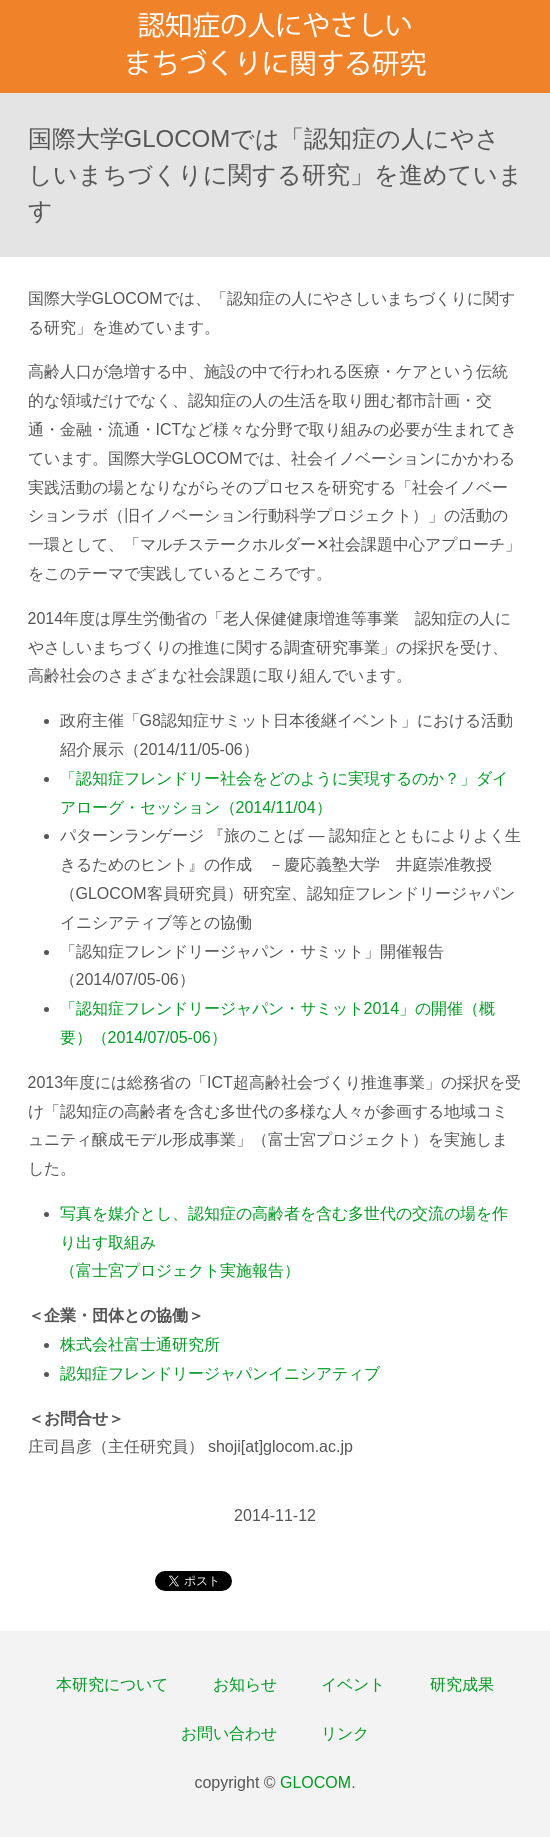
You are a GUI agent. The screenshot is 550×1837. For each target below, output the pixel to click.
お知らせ (245, 1684)
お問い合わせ (229, 1733)
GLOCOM (315, 1782)
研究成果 (462, 1684)
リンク (345, 1733)
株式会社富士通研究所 (140, 1344)
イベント (353, 1684)
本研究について (112, 1684)
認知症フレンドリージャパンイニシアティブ (220, 1373)
